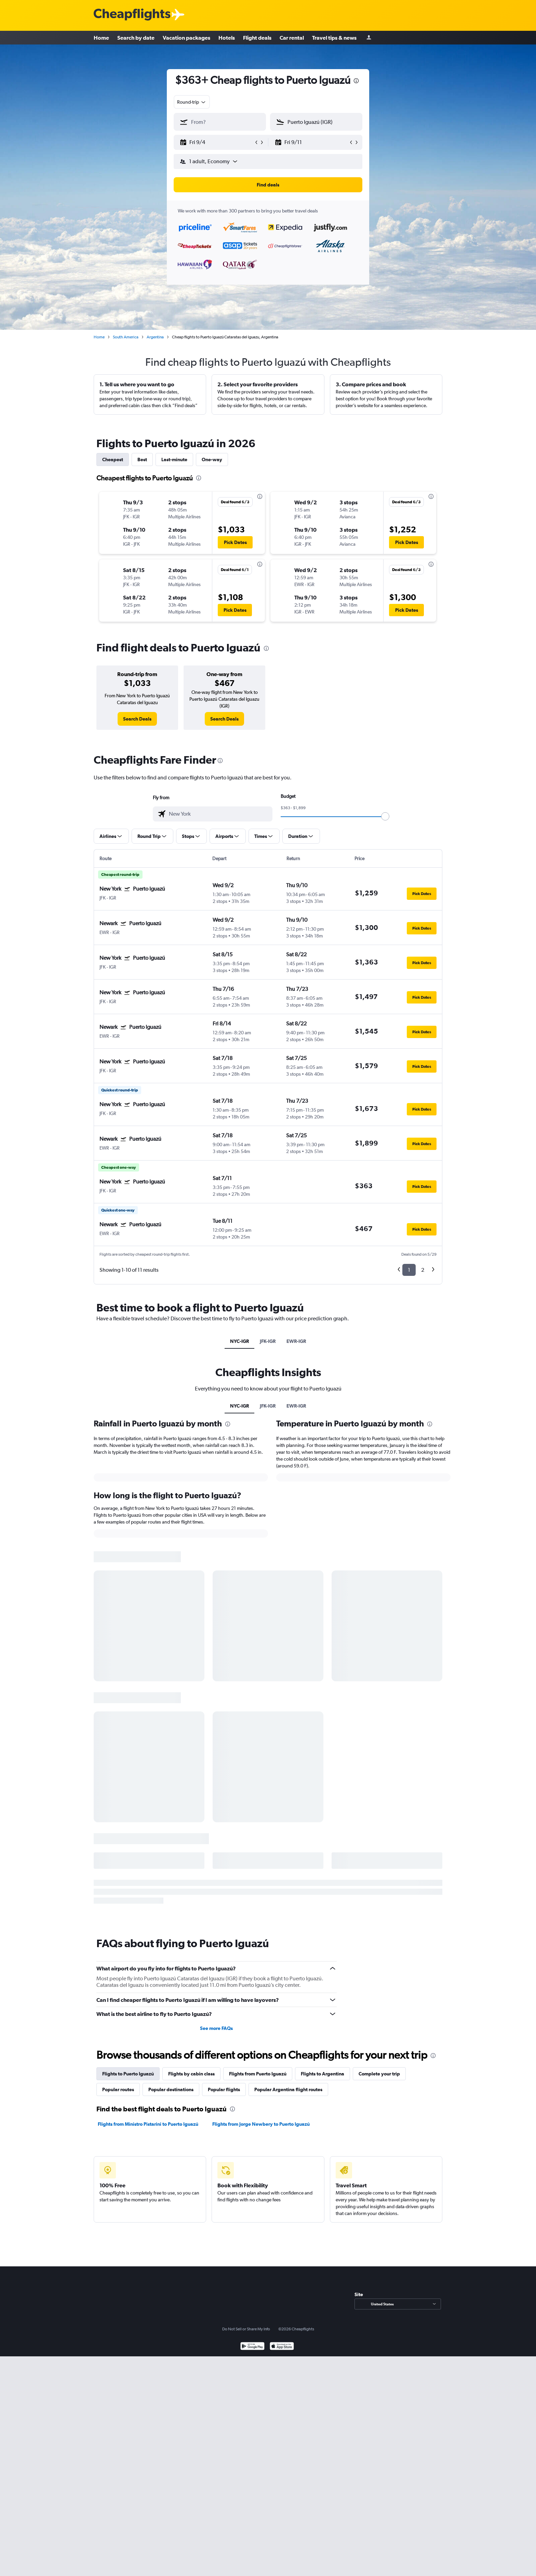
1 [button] (409, 1270)
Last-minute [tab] (174, 459)
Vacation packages (186, 38)
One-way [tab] (212, 459)
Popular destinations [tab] (170, 2089)
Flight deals (257, 38)
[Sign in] (369, 37)
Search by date (136, 38)
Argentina (155, 337)
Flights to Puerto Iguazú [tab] (128, 2073)
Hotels (226, 38)
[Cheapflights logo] (132, 15)
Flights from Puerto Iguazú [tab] (257, 2073)
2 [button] (422, 1270)
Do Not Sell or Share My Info (246, 2329)
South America (125, 337)
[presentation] (356, 81)
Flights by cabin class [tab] (191, 2073)
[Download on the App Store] (282, 2347)
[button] (217, 142)
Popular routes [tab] (118, 2089)
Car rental (292, 38)
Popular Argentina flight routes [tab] (288, 2089)
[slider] (385, 816)
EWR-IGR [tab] (296, 1341)
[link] (137, 719)
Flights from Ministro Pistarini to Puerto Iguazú (148, 2124)
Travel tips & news (334, 38)
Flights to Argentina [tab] (322, 2073)
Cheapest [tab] (112, 459)
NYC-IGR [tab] (239, 1341)
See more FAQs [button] (216, 2028)
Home (101, 38)
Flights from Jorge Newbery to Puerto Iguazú (261, 2124)
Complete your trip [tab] (379, 2073)
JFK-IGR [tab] (268, 1341)
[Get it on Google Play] (252, 2347)
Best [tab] (142, 459)
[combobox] (192, 102)
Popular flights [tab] (224, 2089)
